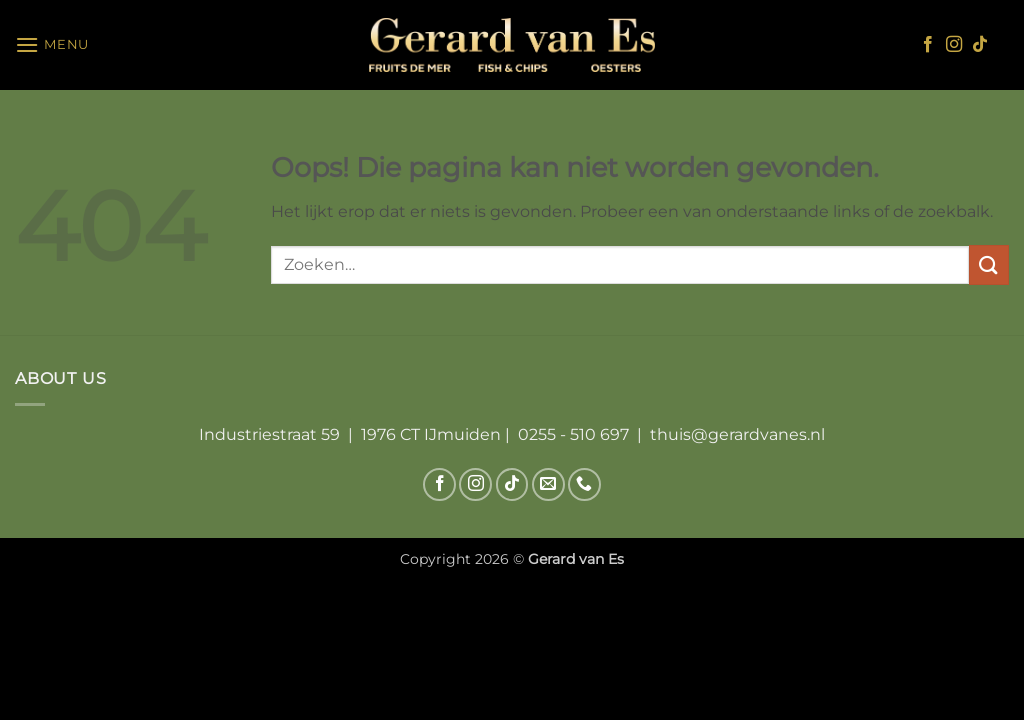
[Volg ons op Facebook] (928, 45)
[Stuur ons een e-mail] (548, 484)
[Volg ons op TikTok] (980, 45)
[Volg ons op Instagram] (954, 45)
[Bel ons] (584, 484)
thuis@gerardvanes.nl (737, 434)
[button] (52, 44)
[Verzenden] (989, 264)
